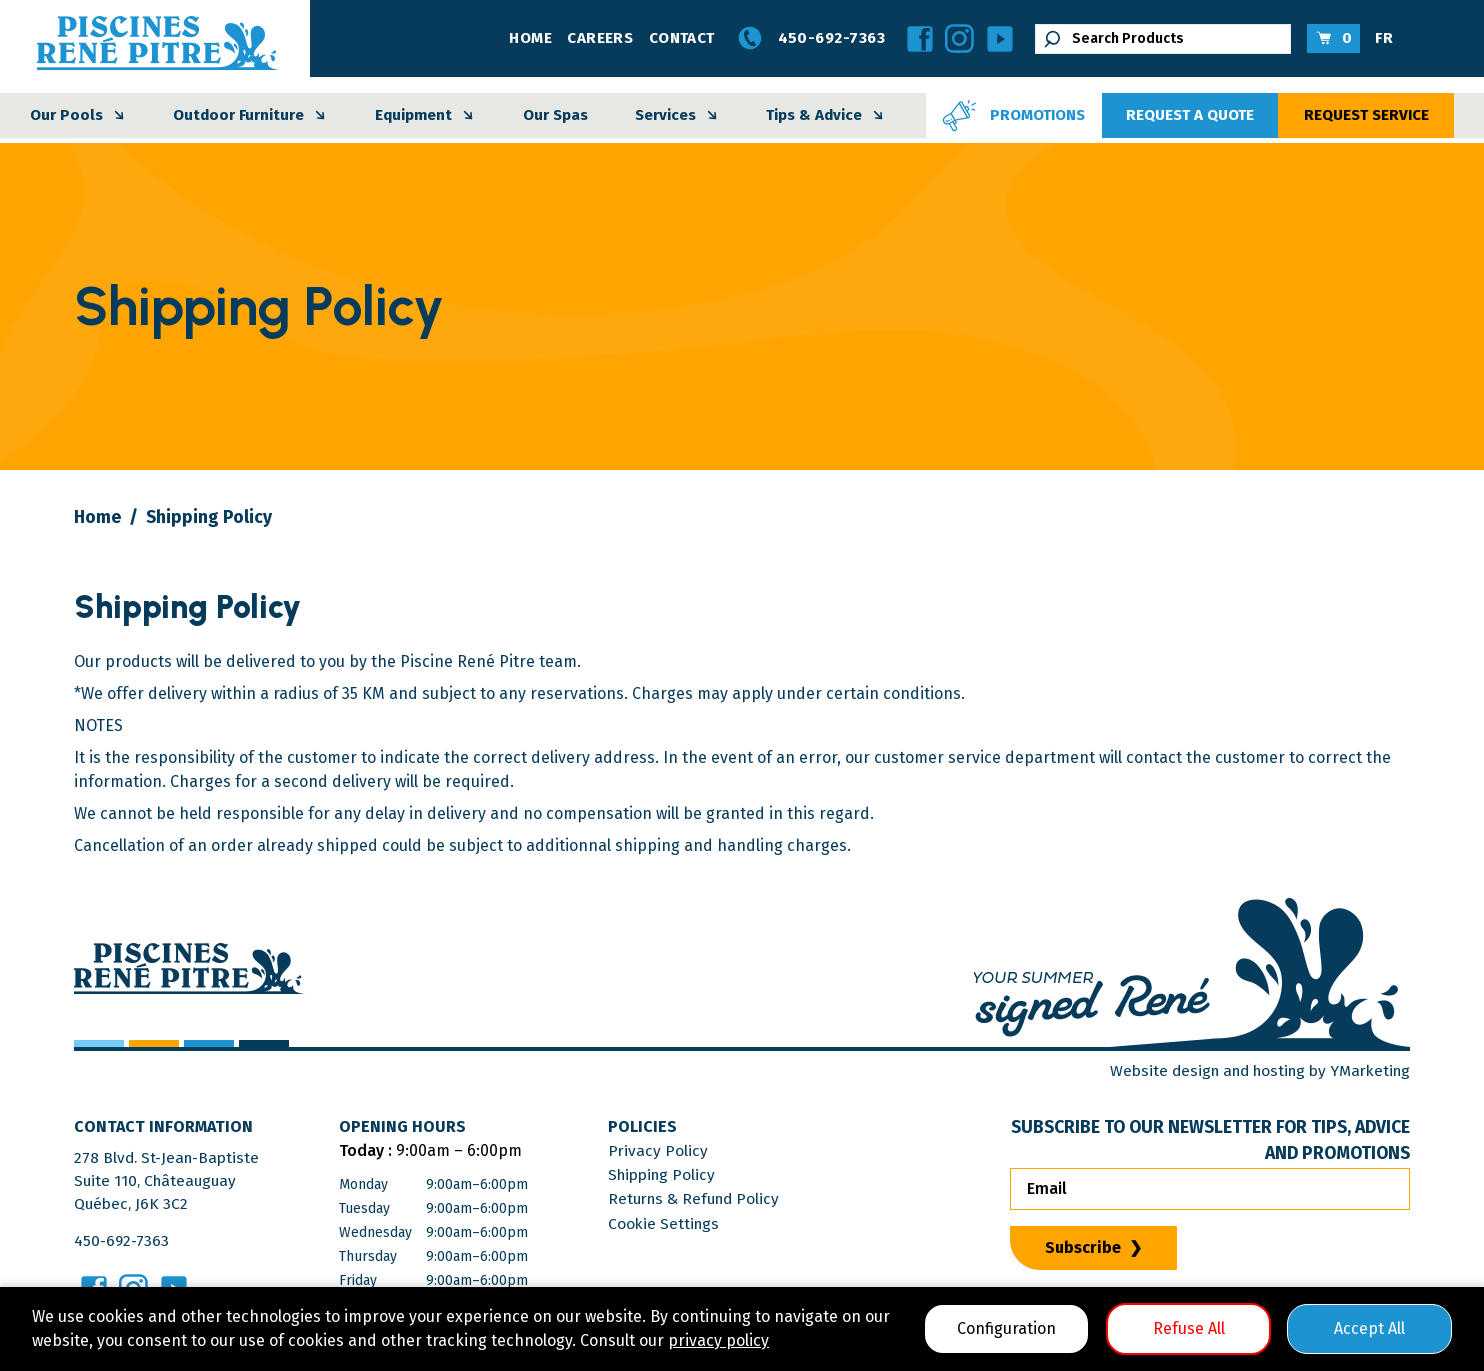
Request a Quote (1190, 115)
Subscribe (1083, 1246)
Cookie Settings (672, 1222)
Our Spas (555, 115)
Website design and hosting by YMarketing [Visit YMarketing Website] (1251, 1070)
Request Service (1366, 115)
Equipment (427, 115)
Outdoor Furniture (252, 115)
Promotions (1011, 115)
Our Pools (80, 115)
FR (1384, 38)
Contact (682, 38)
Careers (600, 38)
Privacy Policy (665, 1150)
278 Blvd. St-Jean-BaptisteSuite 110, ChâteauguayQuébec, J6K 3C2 (170, 1182)
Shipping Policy (671, 1174)
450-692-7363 (807, 39)
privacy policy (718, 1340)
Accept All (1369, 1328)
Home (530, 38)
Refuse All (1189, 1328)
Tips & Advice (827, 115)
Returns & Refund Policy (704, 1198)
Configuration (1006, 1328)
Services (679, 115)
